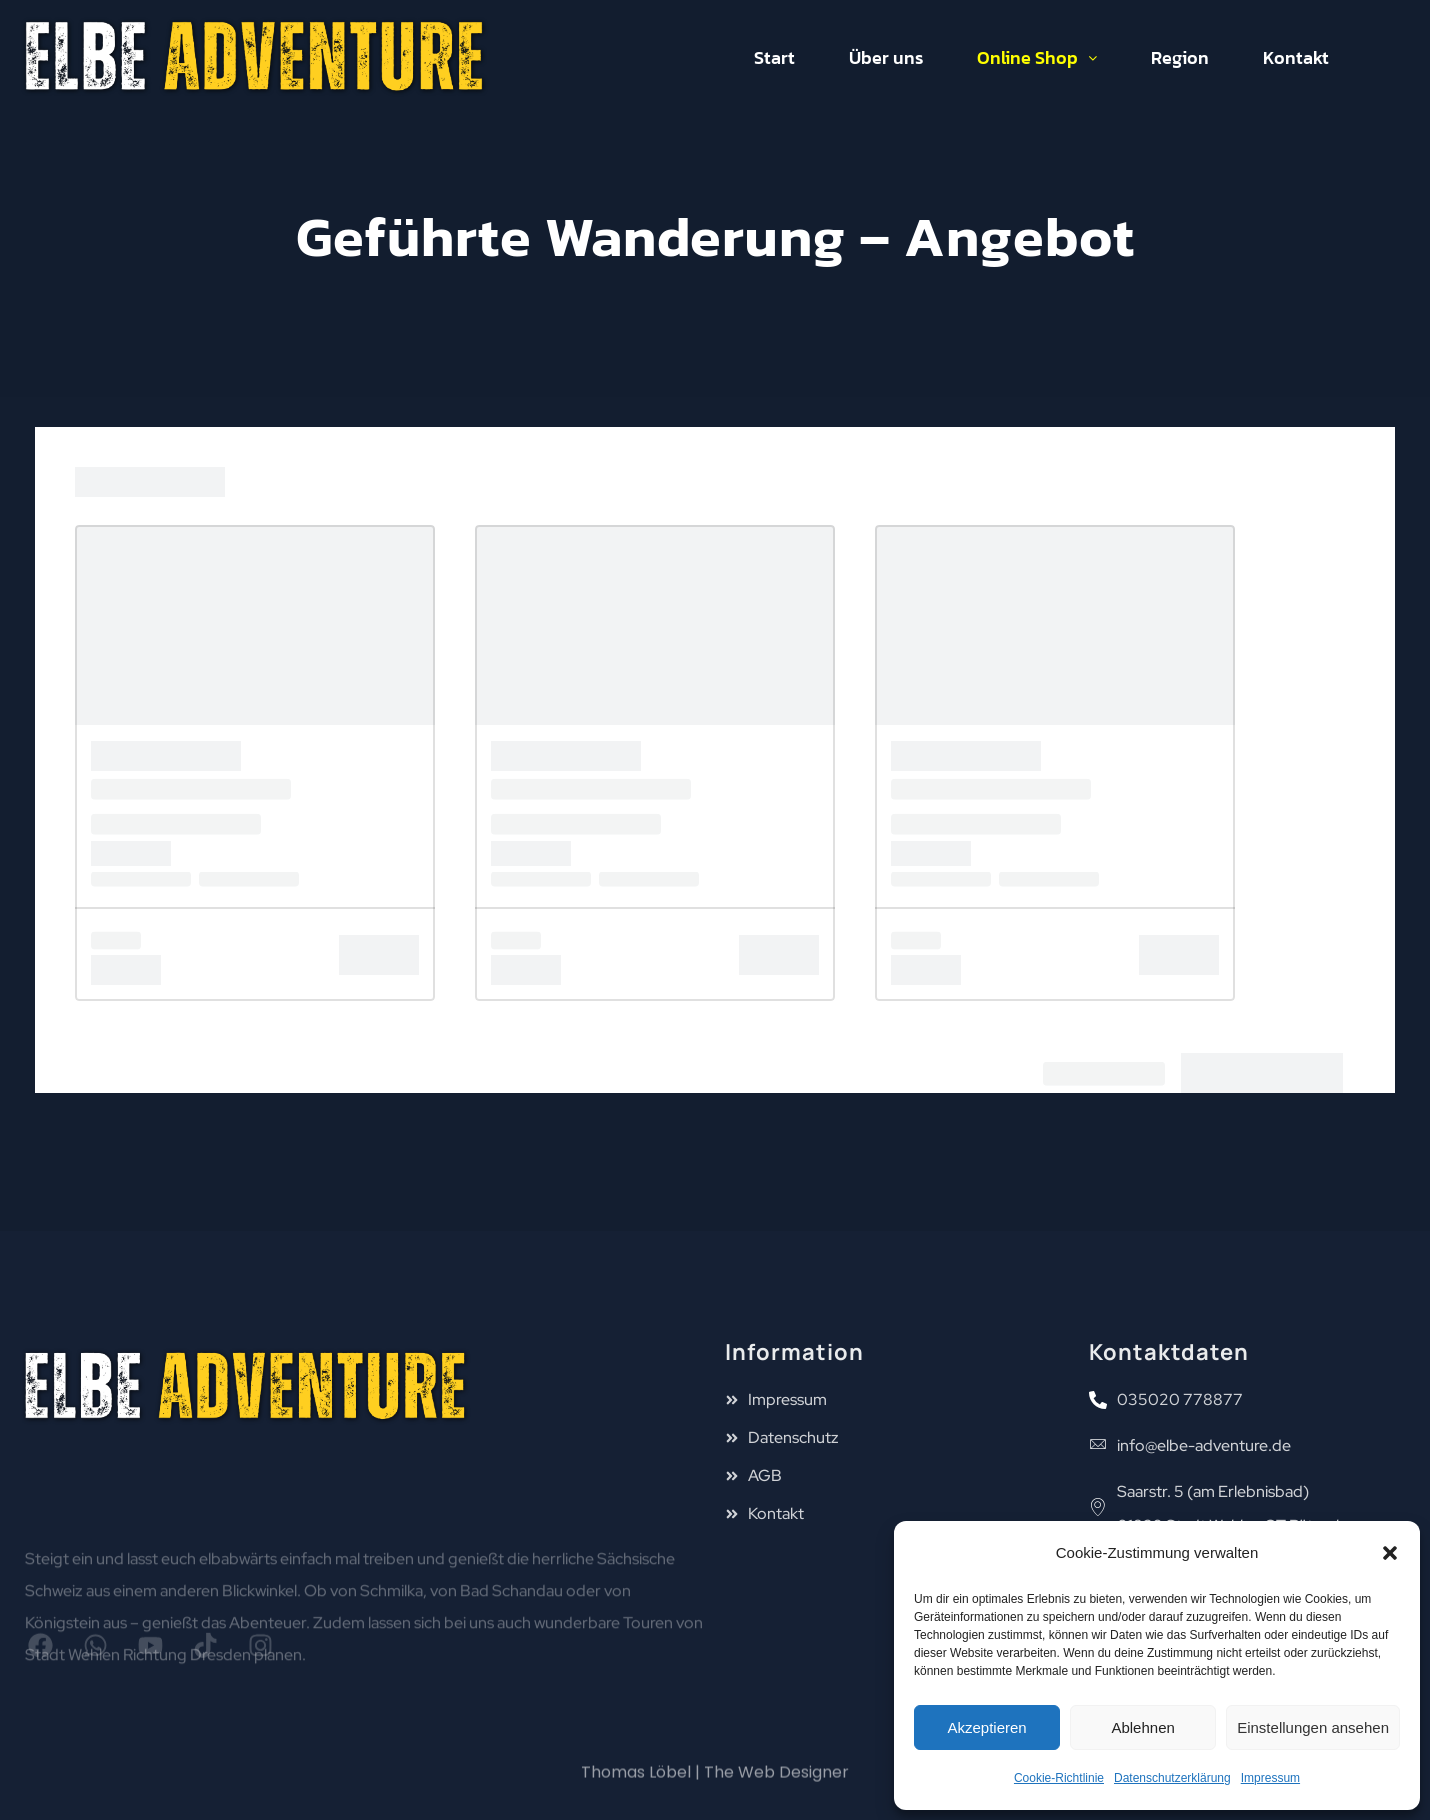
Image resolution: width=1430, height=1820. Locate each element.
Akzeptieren (986, 1727)
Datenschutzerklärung (1172, 1778)
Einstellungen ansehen (1313, 1727)
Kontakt (1296, 57)
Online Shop (1037, 57)
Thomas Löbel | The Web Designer (715, 1785)
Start (774, 57)
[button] (1390, 1553)
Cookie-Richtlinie (1059, 1778)
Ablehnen (1142, 1727)
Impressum (1270, 1778)
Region (1180, 57)
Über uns (886, 57)
